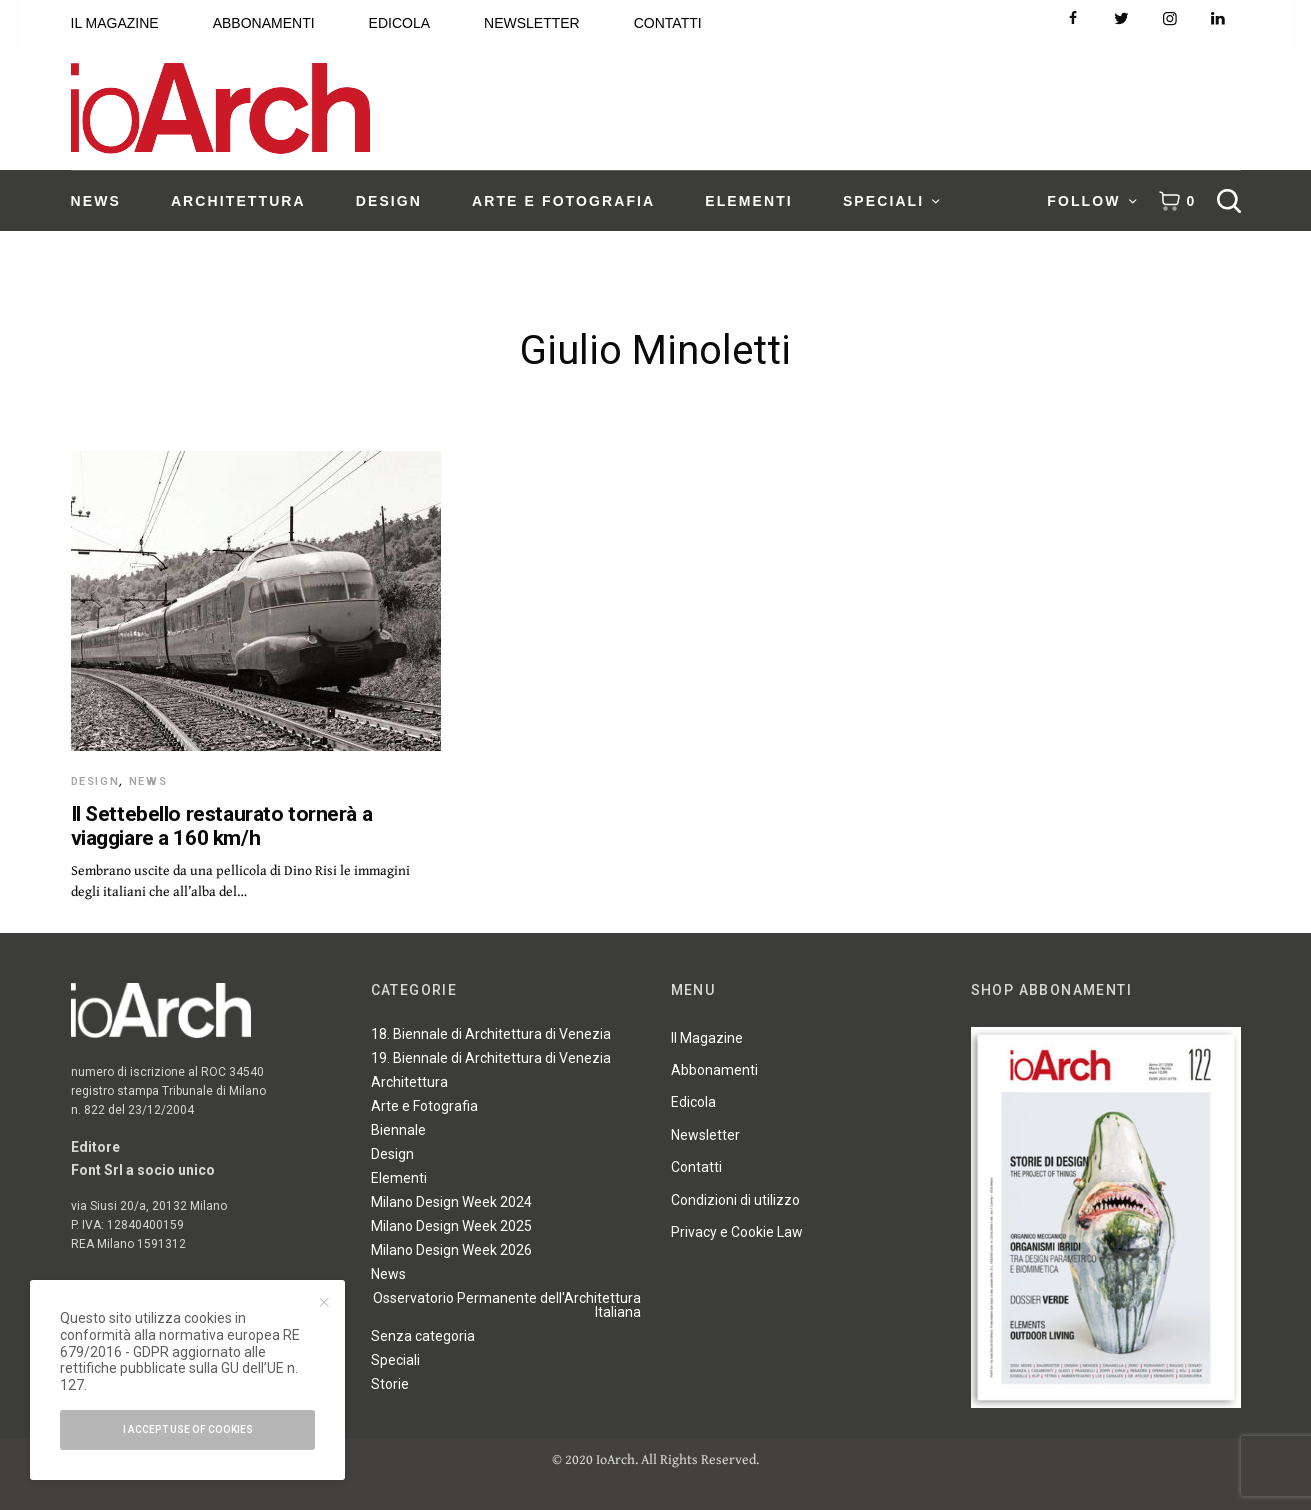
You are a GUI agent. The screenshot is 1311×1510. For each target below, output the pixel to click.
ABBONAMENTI (264, 23)
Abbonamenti (714, 1070)
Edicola (693, 1102)
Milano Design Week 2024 (451, 1202)
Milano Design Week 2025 (451, 1226)
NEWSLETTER (532, 23)
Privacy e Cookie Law (737, 1232)
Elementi (399, 1178)
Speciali (395, 1360)
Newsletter (705, 1135)
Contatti (696, 1167)
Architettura (409, 1082)
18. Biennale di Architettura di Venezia (491, 1034)
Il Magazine (707, 1038)
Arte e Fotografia (424, 1106)
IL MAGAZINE (115, 23)
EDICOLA (399, 23)
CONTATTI (668, 23)
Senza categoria (423, 1336)
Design (95, 781)
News (148, 781)
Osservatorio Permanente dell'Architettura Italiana (507, 1305)
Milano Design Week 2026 (451, 1250)
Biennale (398, 1130)
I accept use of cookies (188, 1429)
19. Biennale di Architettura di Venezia (491, 1058)
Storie (390, 1384)
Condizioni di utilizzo (735, 1200)
